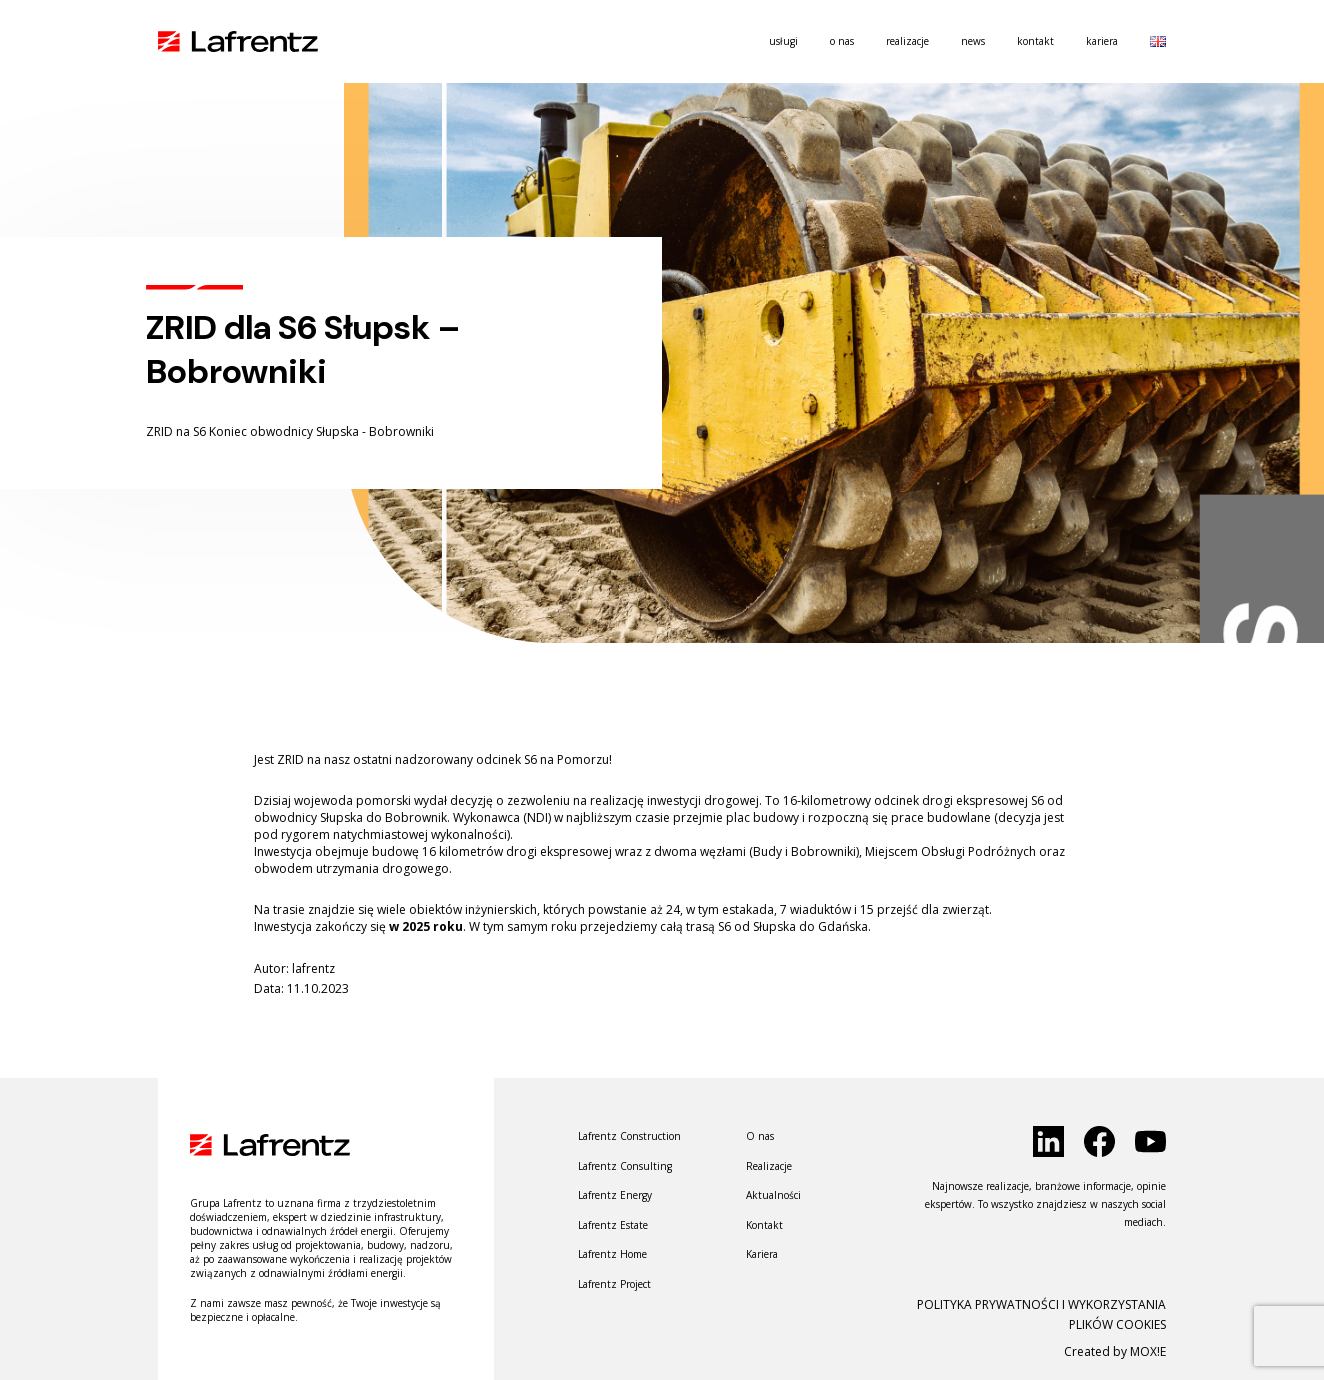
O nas (842, 41)
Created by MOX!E (1115, 1351)
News (973, 41)
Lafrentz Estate (613, 1225)
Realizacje (907, 41)
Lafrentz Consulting (625, 1166)
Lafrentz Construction (629, 1136)
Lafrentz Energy (615, 1195)
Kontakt (1035, 41)
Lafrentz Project (614, 1284)
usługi (783, 41)
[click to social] (1048, 1141)
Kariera (1102, 41)
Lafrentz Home (612, 1254)
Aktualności (773, 1195)
